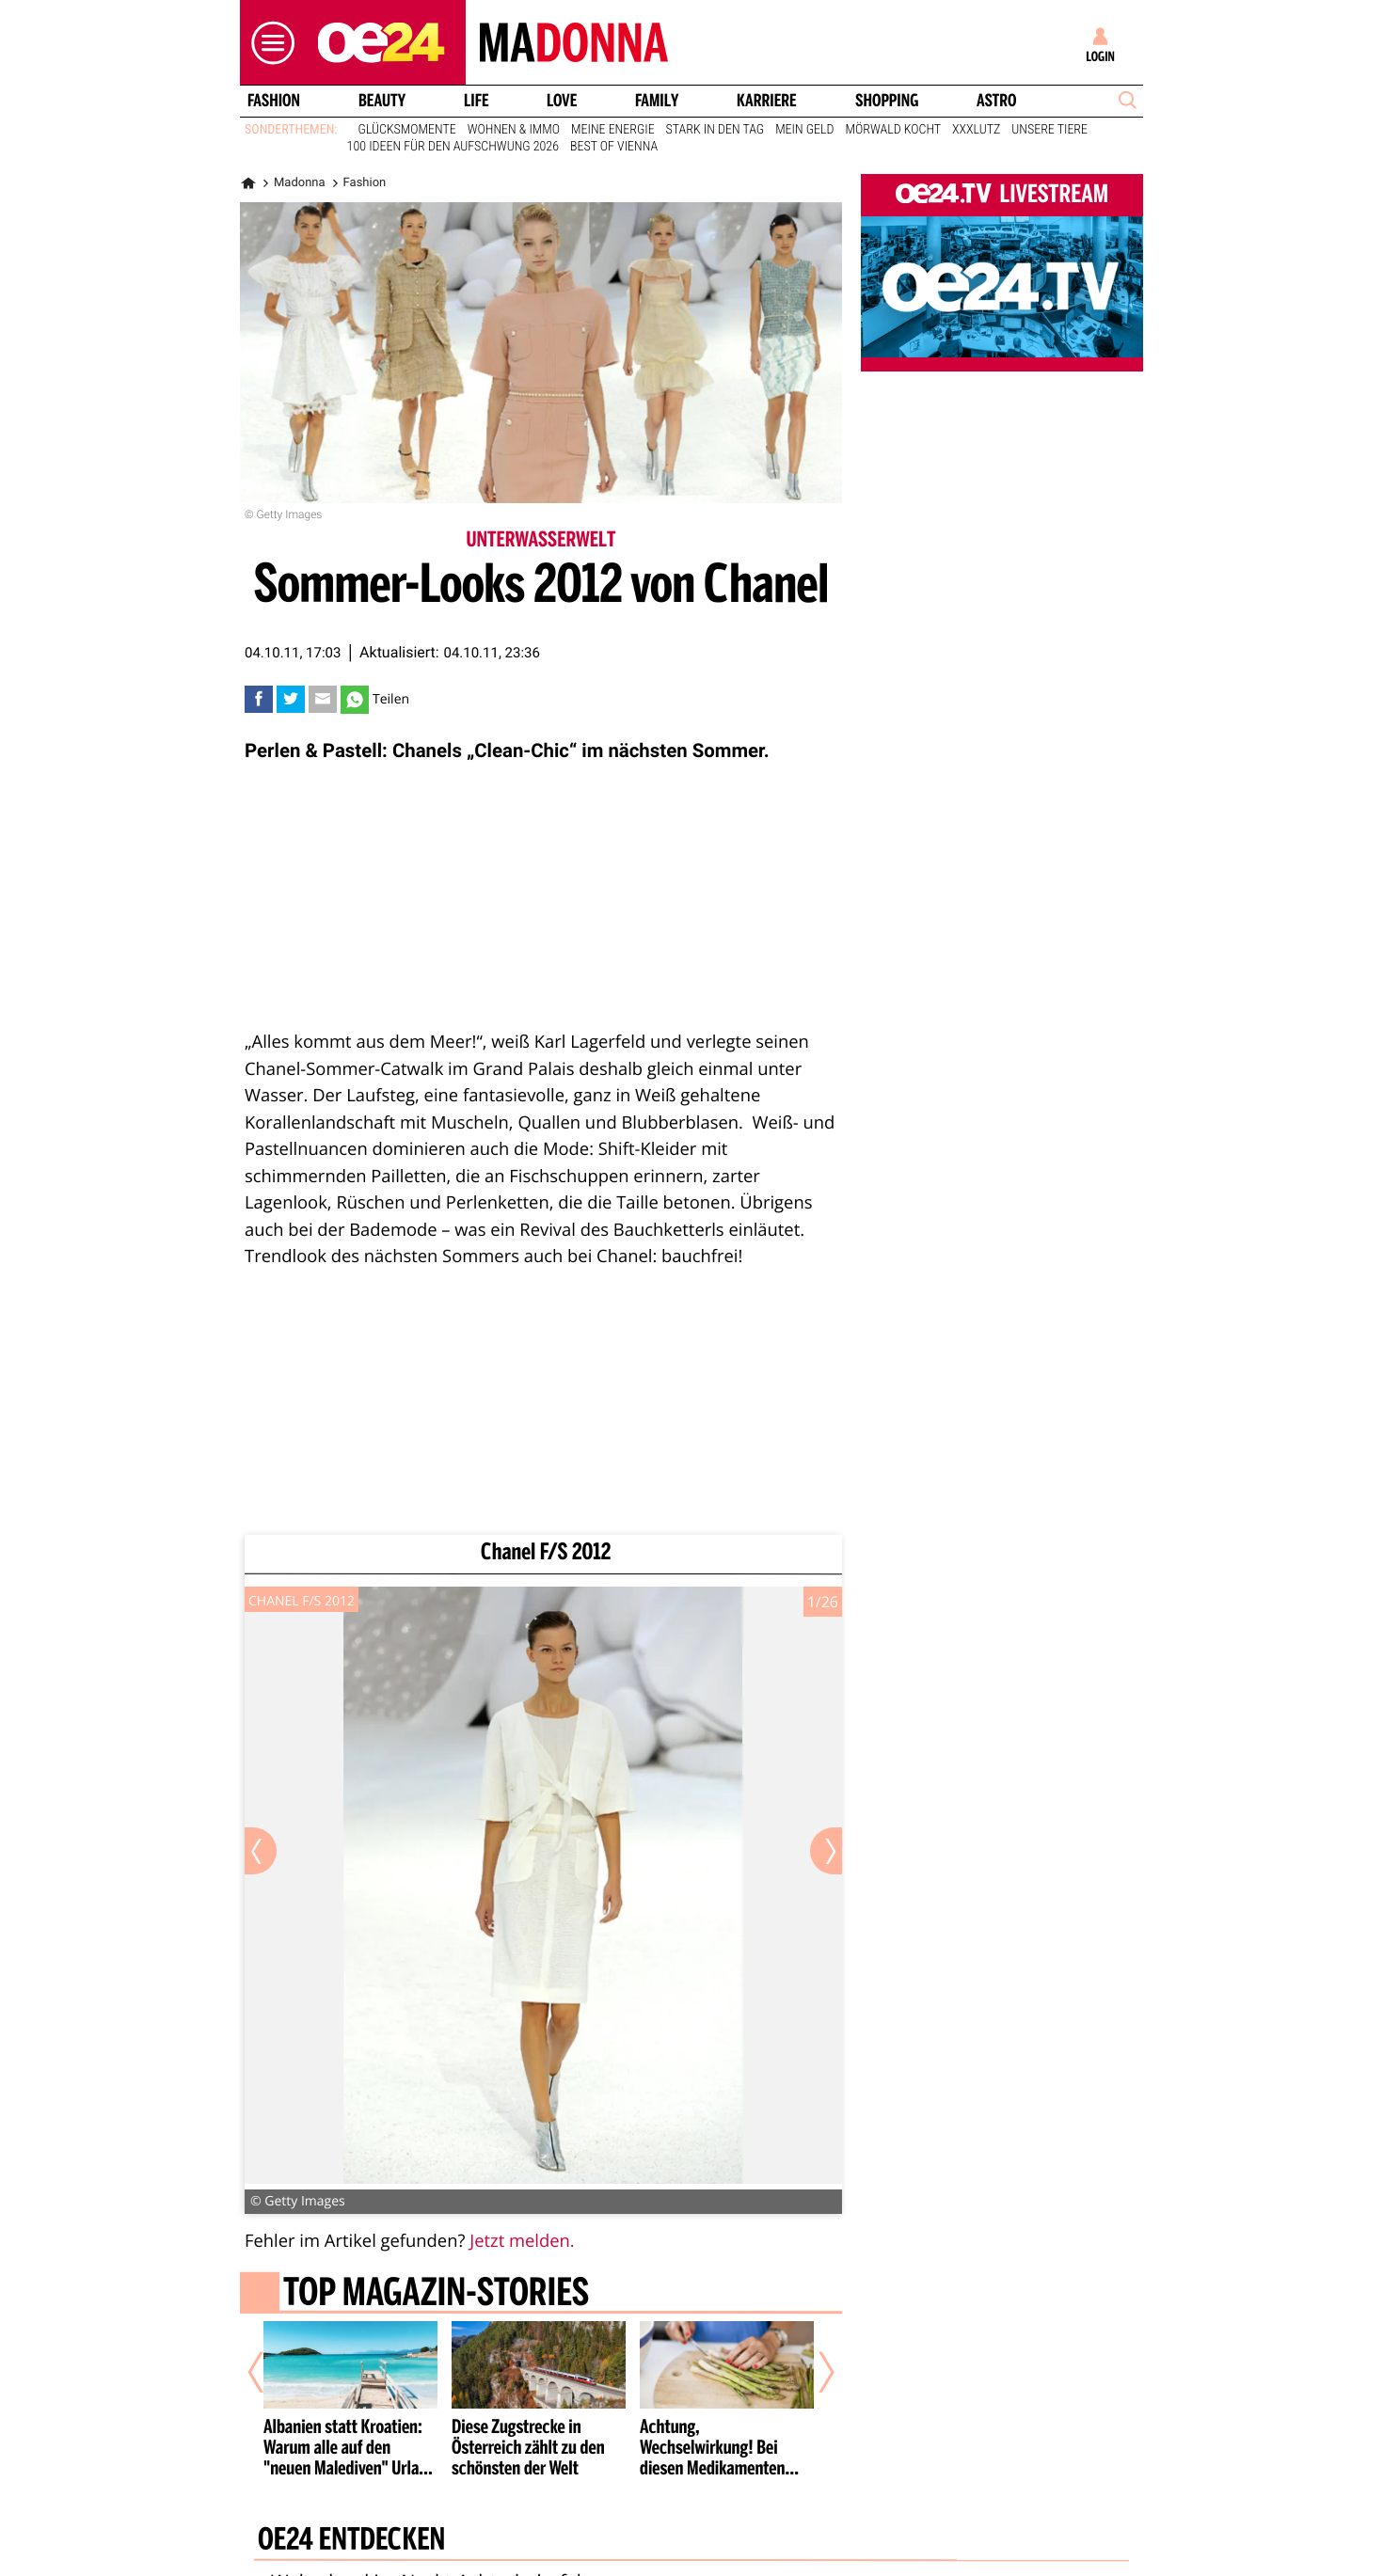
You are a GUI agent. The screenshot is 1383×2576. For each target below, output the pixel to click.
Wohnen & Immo (514, 129)
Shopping (886, 100)
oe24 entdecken (351, 2541)
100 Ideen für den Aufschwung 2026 (453, 146)
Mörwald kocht (894, 129)
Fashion (273, 100)
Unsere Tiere (1049, 129)
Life (476, 100)
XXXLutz (976, 129)
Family (656, 100)
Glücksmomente (407, 129)
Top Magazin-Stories (436, 2295)
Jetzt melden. (521, 2240)
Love (562, 100)
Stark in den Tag (715, 129)
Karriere (767, 100)
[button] (268, 43)
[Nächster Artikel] (814, 2372)
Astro (996, 100)
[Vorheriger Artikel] (269, 2372)
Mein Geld (804, 129)
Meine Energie (613, 129)
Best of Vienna (614, 146)
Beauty (381, 100)
